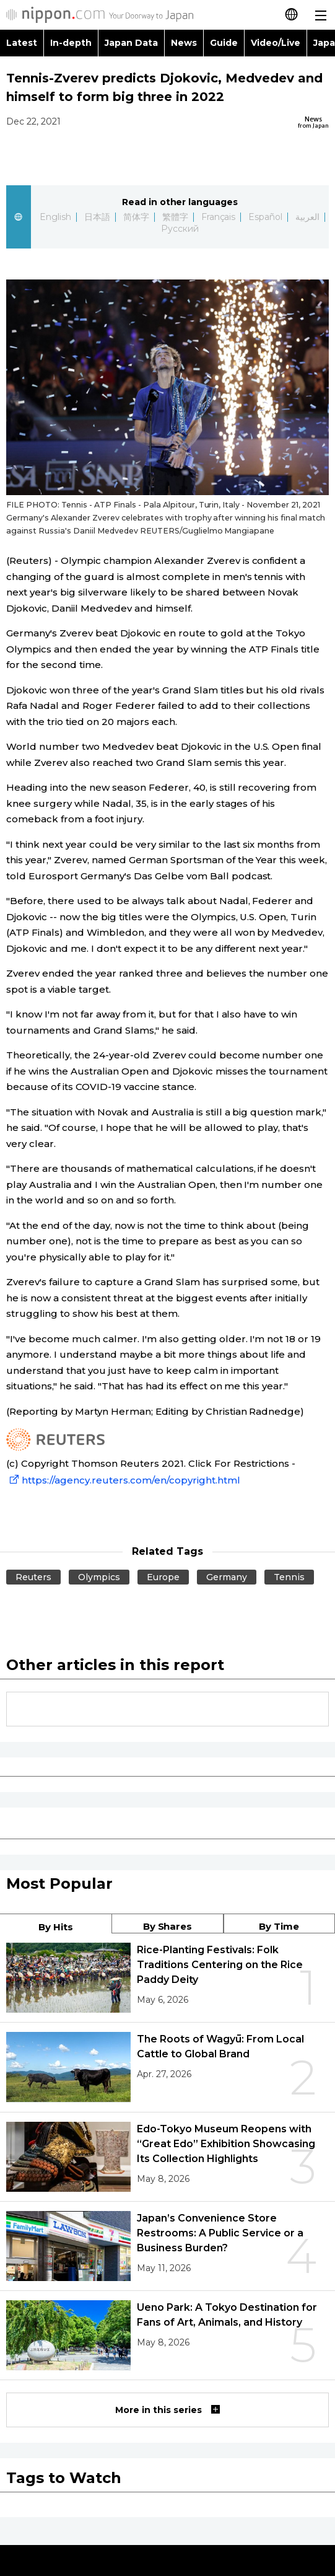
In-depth (71, 42)
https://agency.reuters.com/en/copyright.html (123, 1480)
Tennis (289, 1577)
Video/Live (275, 42)
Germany (226, 1577)
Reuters (33, 1577)
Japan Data (131, 42)
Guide (224, 42)
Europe (163, 1577)
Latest (21, 42)
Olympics (99, 1577)
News (184, 42)
